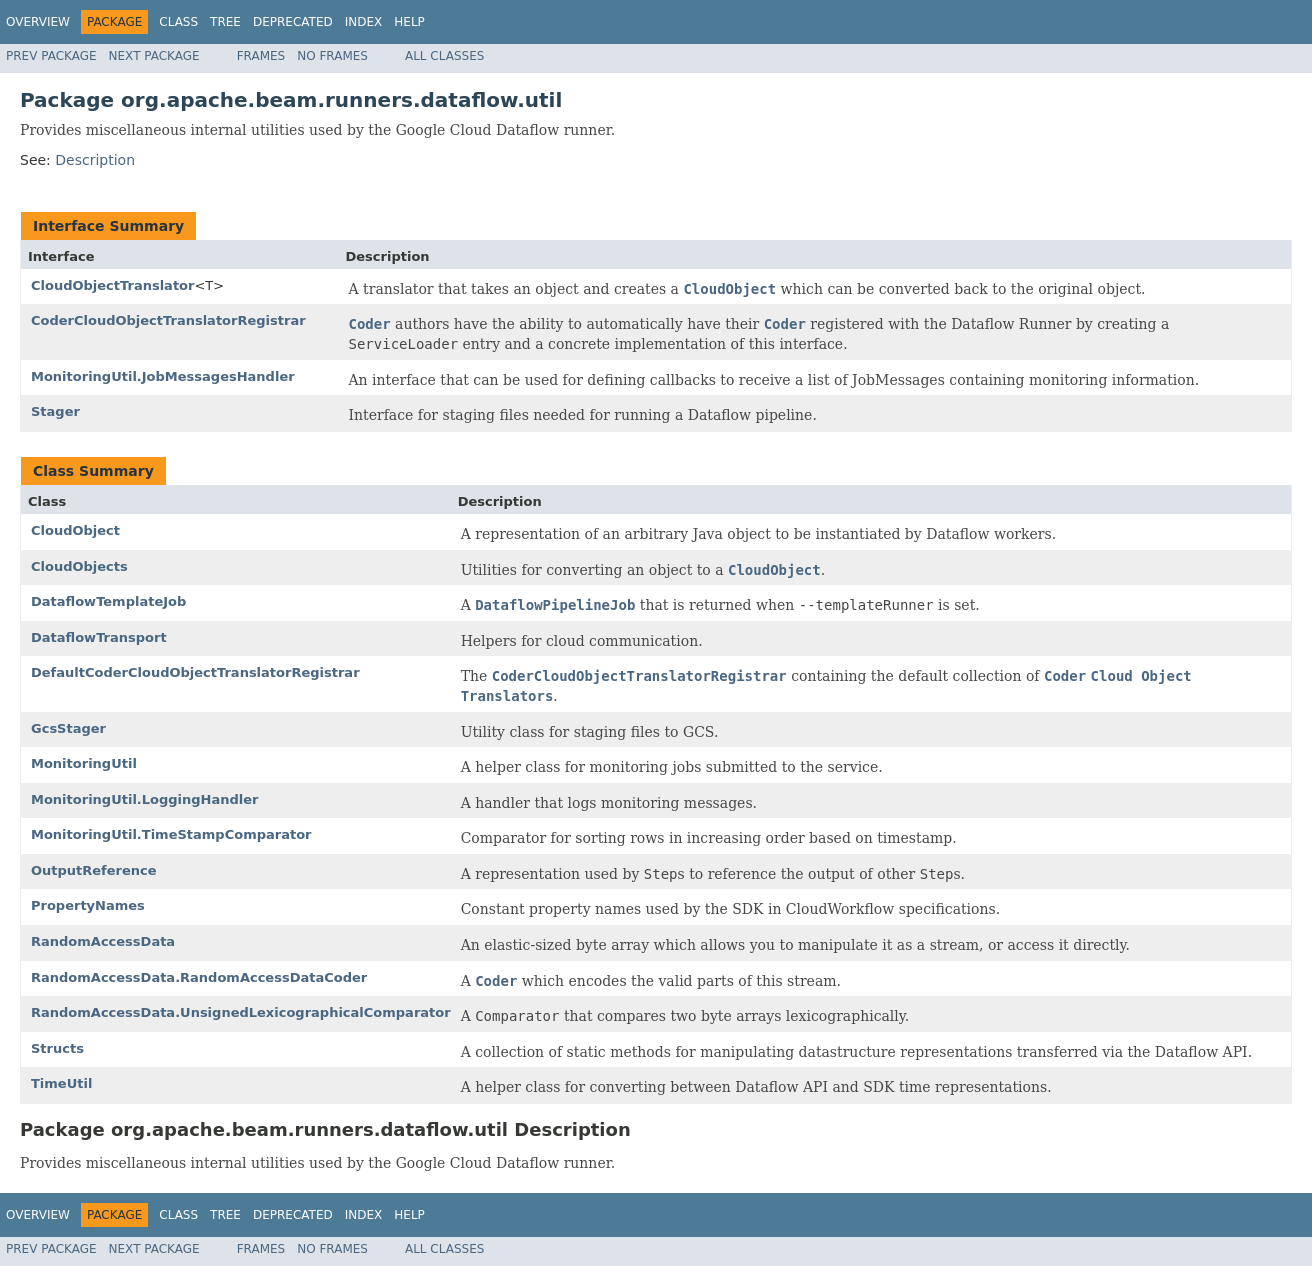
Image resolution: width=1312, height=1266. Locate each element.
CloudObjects (79, 566)
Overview (38, 22)
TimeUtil (61, 1083)
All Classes (444, 56)
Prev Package (51, 56)
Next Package (154, 56)
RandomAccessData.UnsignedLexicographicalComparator (241, 1012)
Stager (55, 411)
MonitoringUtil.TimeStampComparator (171, 834)
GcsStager (68, 728)
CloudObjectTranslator (112, 285)
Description (95, 160)
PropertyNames (88, 905)
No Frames (332, 56)
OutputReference (94, 870)
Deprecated (293, 22)
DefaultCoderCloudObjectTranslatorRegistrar (195, 672)
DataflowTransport (99, 637)
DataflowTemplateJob (108, 601)
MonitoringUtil (84, 763)
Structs (57, 1048)
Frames (261, 56)
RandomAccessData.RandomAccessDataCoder (199, 977)
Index (364, 22)
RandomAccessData (103, 941)
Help (409, 22)
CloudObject (75, 530)
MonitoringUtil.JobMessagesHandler (163, 376)
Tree (225, 22)
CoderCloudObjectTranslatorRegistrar (168, 320)
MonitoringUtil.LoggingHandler (145, 799)
